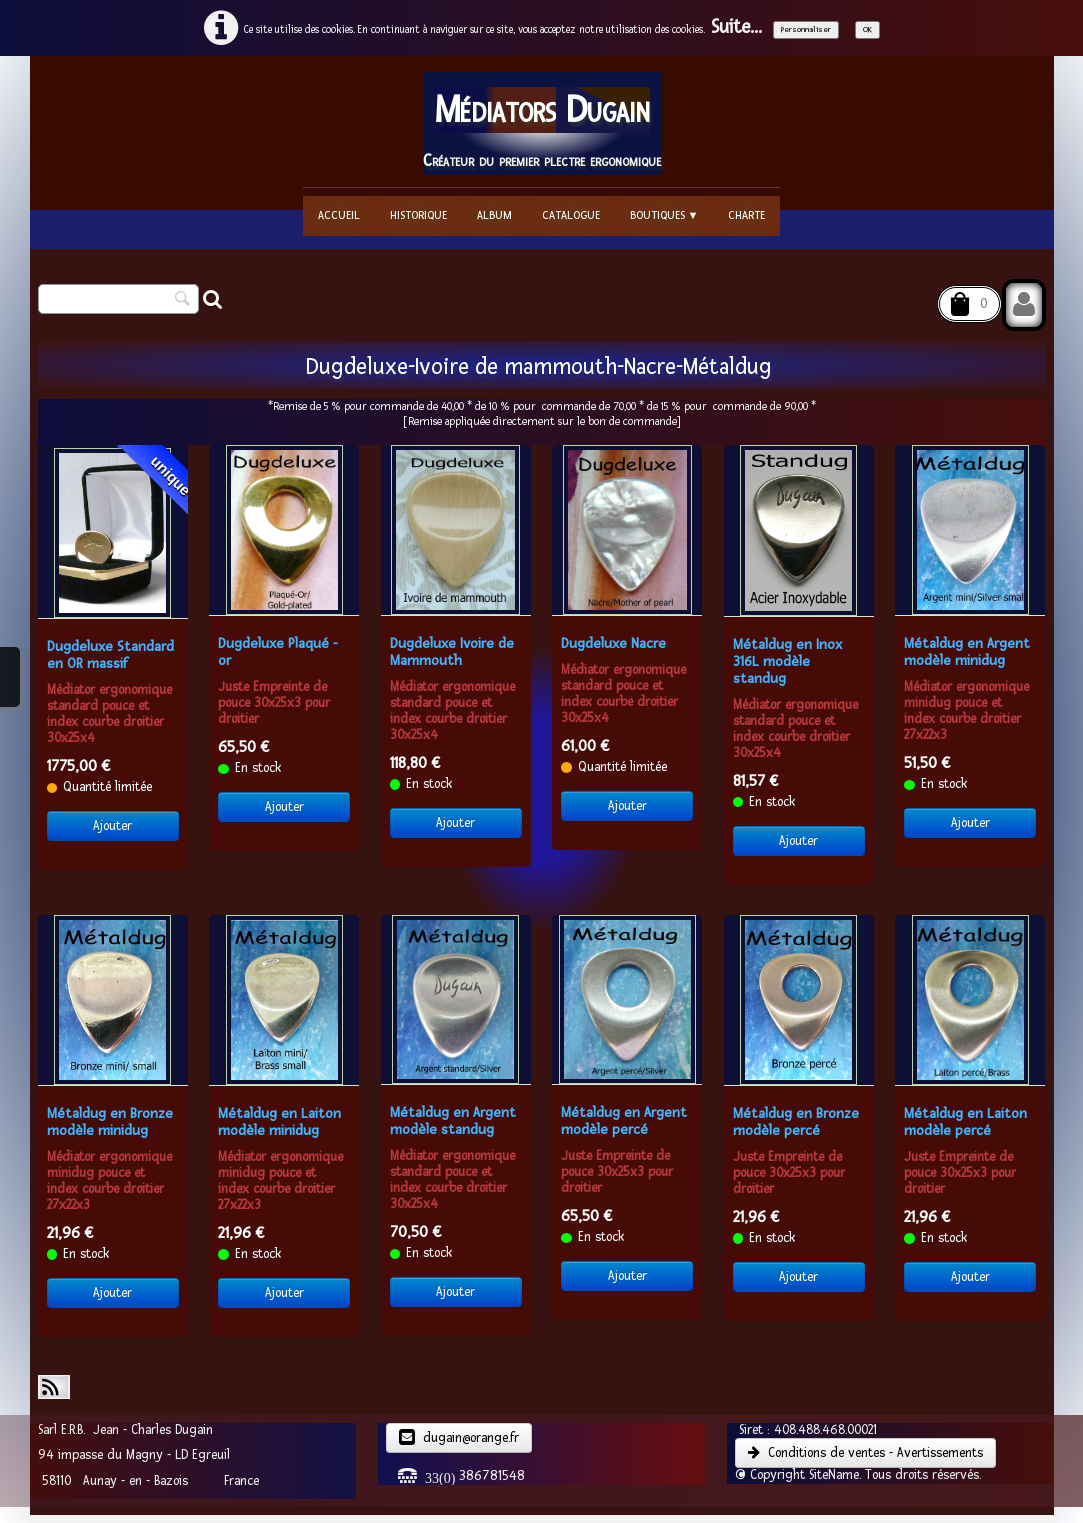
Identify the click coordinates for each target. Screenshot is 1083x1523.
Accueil (339, 215)
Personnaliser (806, 29)
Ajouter (112, 826)
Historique (418, 215)
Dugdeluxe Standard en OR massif (110, 655)
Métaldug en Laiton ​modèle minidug (281, 1122)
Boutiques (664, 215)
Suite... (736, 27)
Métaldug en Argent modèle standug (453, 1121)
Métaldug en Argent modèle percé (624, 1121)
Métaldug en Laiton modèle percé (965, 1122)
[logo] (542, 123)
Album (494, 215)
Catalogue (571, 215)
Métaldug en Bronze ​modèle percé (798, 1122)
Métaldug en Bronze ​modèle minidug (112, 1122)
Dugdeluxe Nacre (613, 643)
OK (867, 29)
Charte (746, 215)
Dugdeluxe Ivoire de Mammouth (452, 652)
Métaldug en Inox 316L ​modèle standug (787, 661)
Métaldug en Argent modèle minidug (967, 652)
